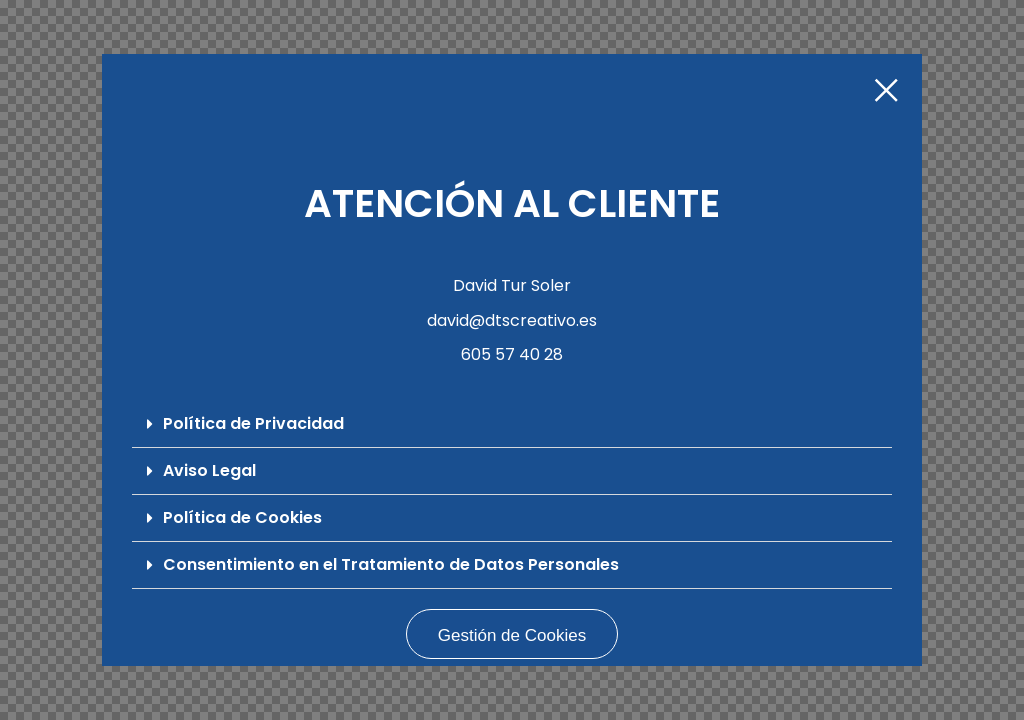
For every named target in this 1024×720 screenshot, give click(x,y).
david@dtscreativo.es (512, 320)
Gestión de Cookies (512, 635)
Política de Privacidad (253, 423)
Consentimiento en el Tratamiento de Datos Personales (391, 564)
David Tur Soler (512, 285)
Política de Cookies (242, 517)
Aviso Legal (209, 470)
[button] (511, 424)
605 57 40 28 (512, 354)
